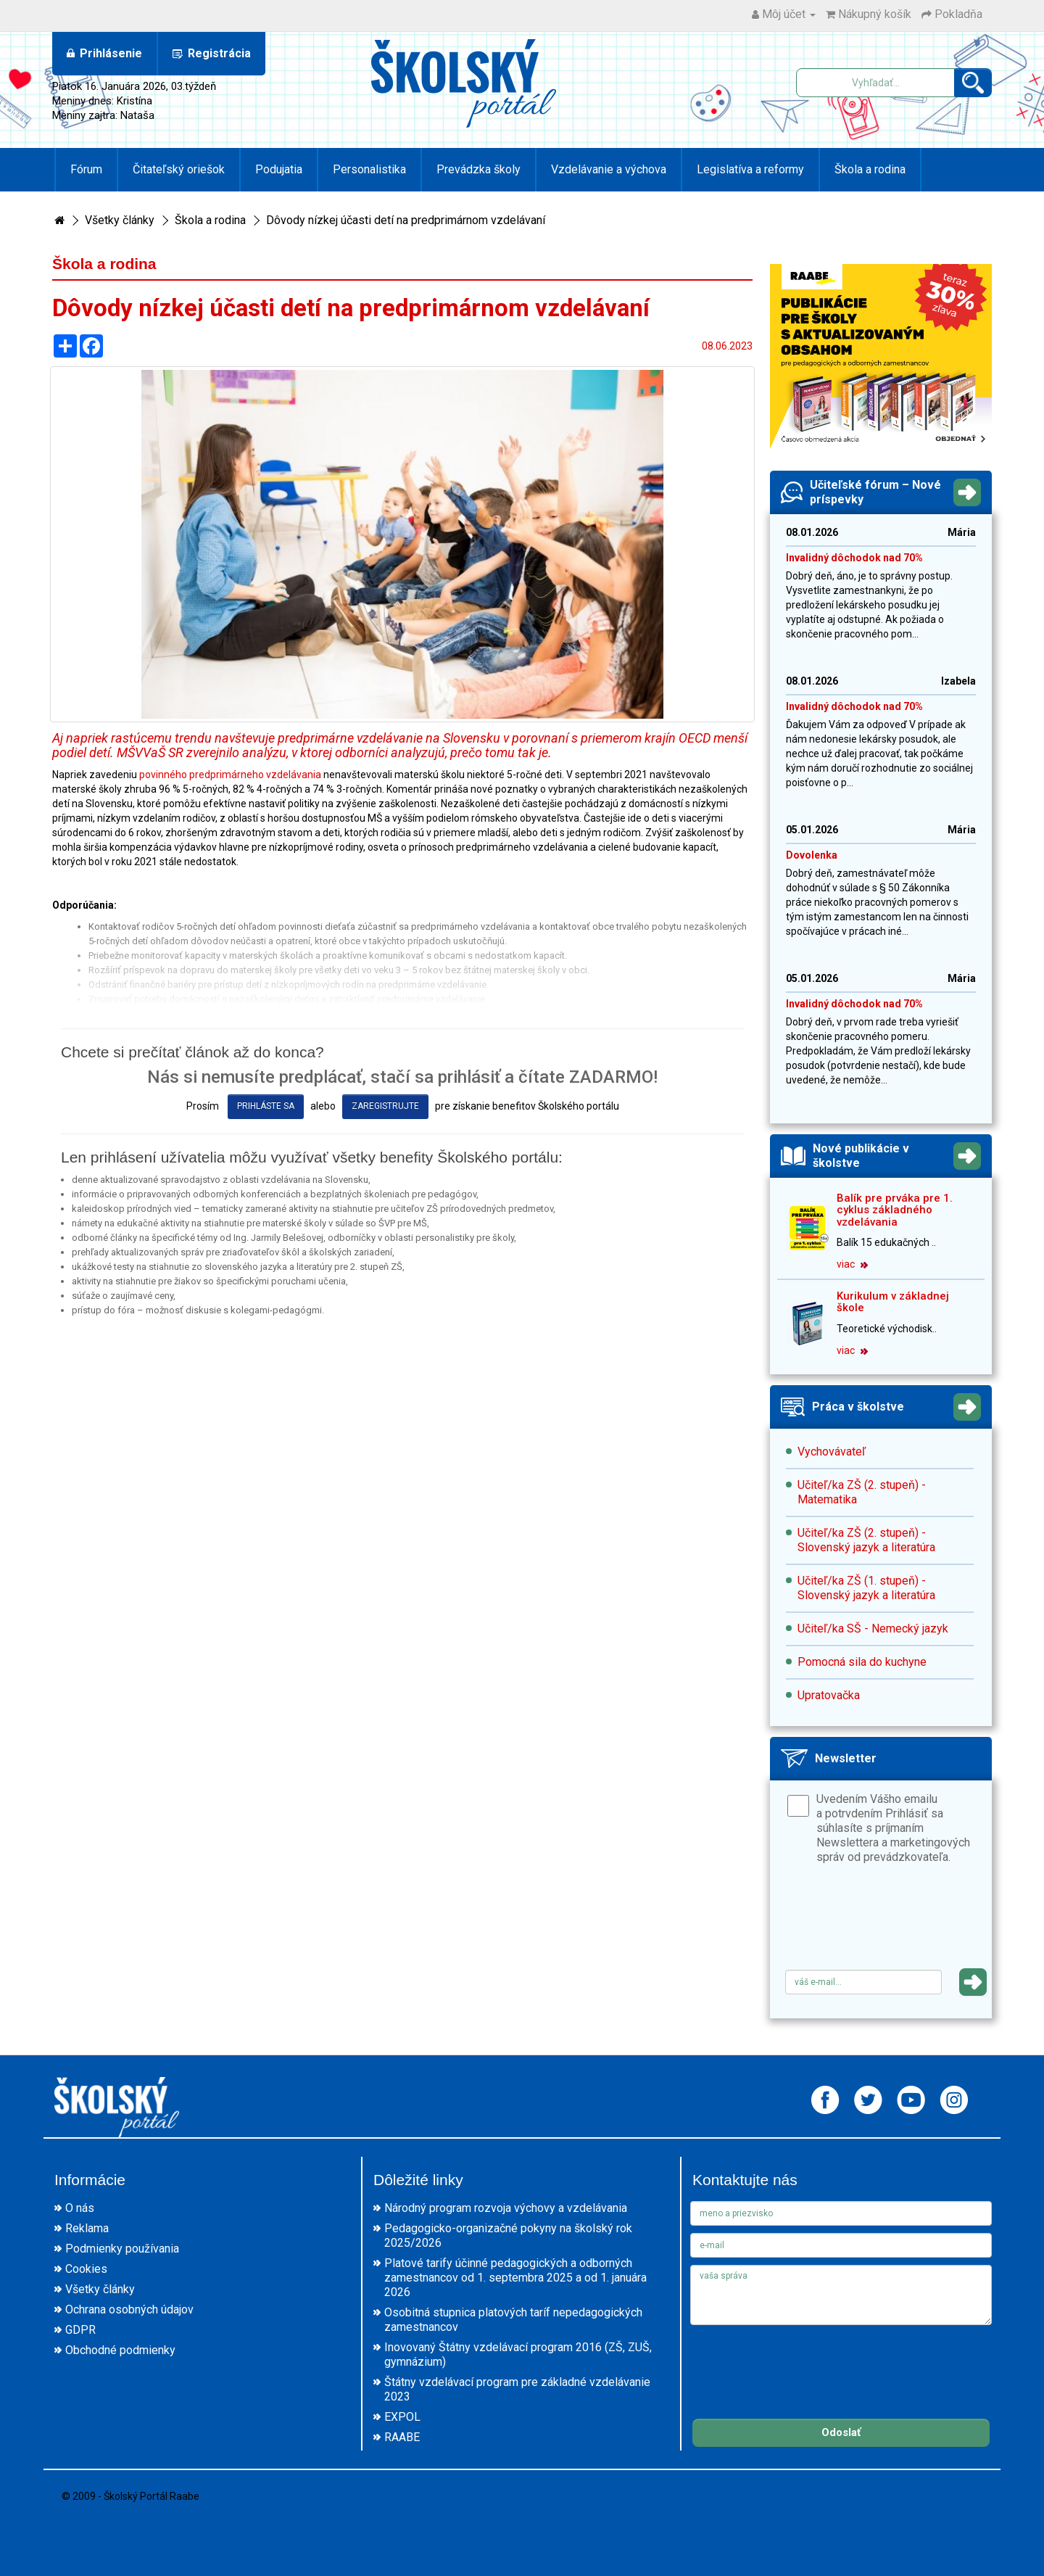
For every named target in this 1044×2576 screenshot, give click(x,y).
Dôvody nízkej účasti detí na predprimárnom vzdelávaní (405, 220)
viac (852, 1264)
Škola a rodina (870, 169)
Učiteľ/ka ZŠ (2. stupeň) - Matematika (862, 1492)
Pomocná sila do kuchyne (862, 1662)
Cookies (86, 2269)
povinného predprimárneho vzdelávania (230, 774)
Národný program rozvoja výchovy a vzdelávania (505, 2208)
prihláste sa (265, 1106)
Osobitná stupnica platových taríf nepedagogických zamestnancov (513, 2319)
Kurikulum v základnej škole (893, 1302)
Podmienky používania (122, 2248)
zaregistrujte (385, 1106)
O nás (79, 2208)
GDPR (80, 2330)
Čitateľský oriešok (179, 169)
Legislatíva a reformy (750, 169)
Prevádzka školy (478, 169)
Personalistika (369, 169)
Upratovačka (829, 1695)
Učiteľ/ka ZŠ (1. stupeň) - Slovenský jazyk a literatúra (866, 1588)
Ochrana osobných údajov (129, 2309)
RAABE (402, 2437)
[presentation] (895, 1922)
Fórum (86, 169)
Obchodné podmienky (120, 2350)
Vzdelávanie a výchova (608, 169)
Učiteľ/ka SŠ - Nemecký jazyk (873, 1628)
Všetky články (119, 220)
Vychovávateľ (832, 1451)
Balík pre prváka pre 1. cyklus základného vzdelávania (895, 1210)
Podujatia (278, 169)
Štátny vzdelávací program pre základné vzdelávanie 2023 (517, 2389)
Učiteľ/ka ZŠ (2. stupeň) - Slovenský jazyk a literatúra (866, 1540)
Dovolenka (811, 855)
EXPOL (402, 2417)
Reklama (87, 2228)
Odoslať (841, 2432)
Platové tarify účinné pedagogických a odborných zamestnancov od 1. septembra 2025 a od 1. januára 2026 (515, 2277)
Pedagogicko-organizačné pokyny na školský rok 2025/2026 (508, 2235)
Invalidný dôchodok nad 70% (854, 558)
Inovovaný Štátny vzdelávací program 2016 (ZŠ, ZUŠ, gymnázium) (518, 2354)
